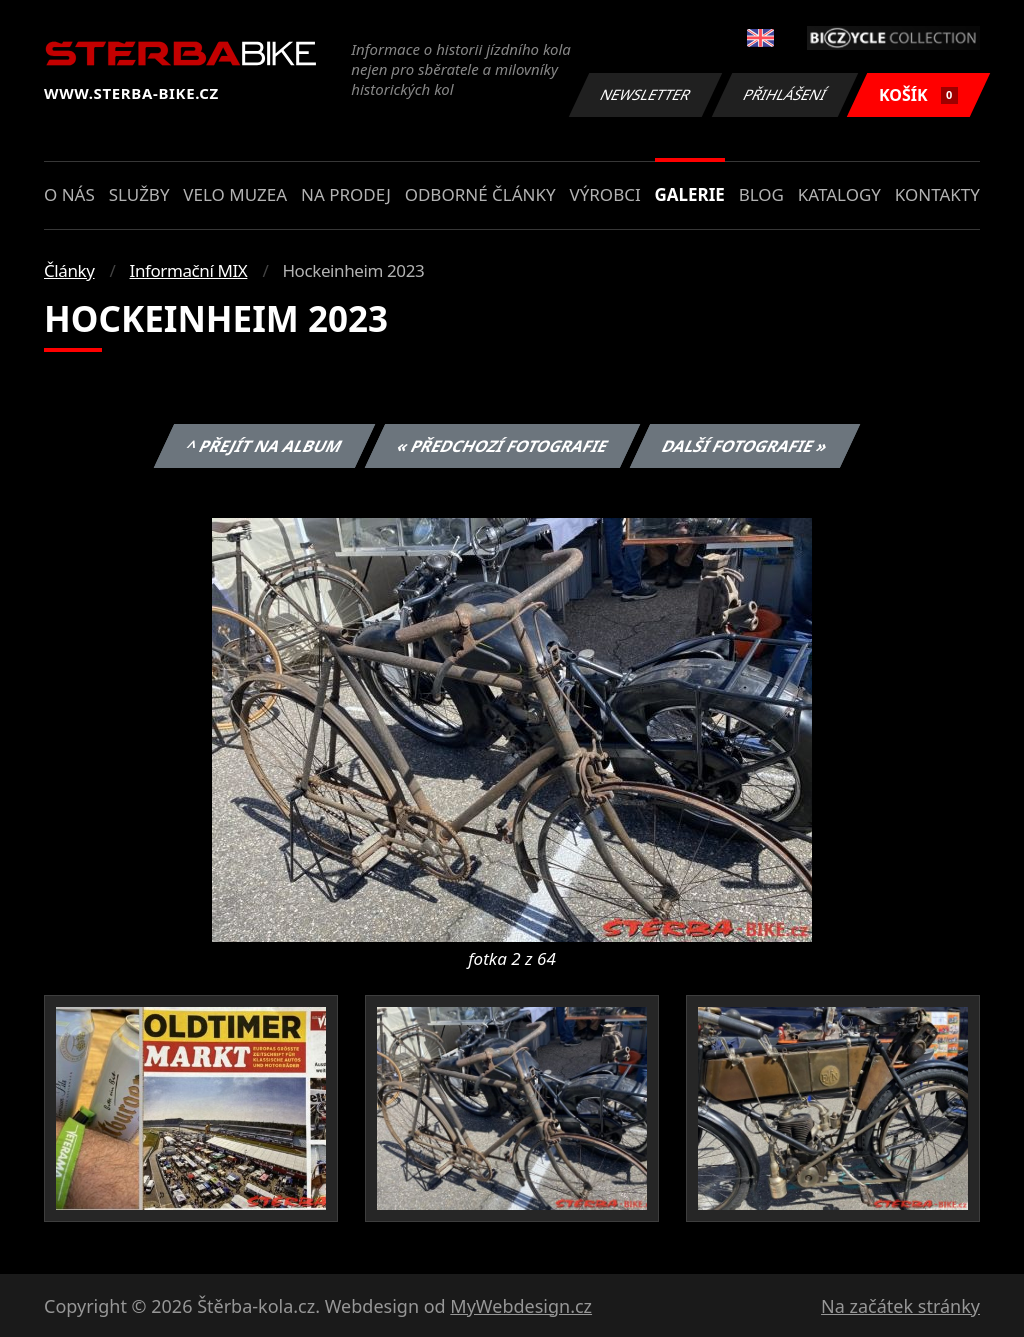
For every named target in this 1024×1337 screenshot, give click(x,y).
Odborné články (480, 194)
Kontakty (937, 194)
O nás (69, 194)
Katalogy (839, 194)
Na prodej (346, 194)
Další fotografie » (745, 446)
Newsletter (645, 94)
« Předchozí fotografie (502, 446)
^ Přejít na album (264, 446)
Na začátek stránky (900, 1306)
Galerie (690, 194)
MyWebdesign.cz (521, 1306)
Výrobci (604, 194)
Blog (761, 194)
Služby (139, 194)
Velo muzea (235, 194)
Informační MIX (189, 270)
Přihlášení (784, 94)
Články (69, 270)
